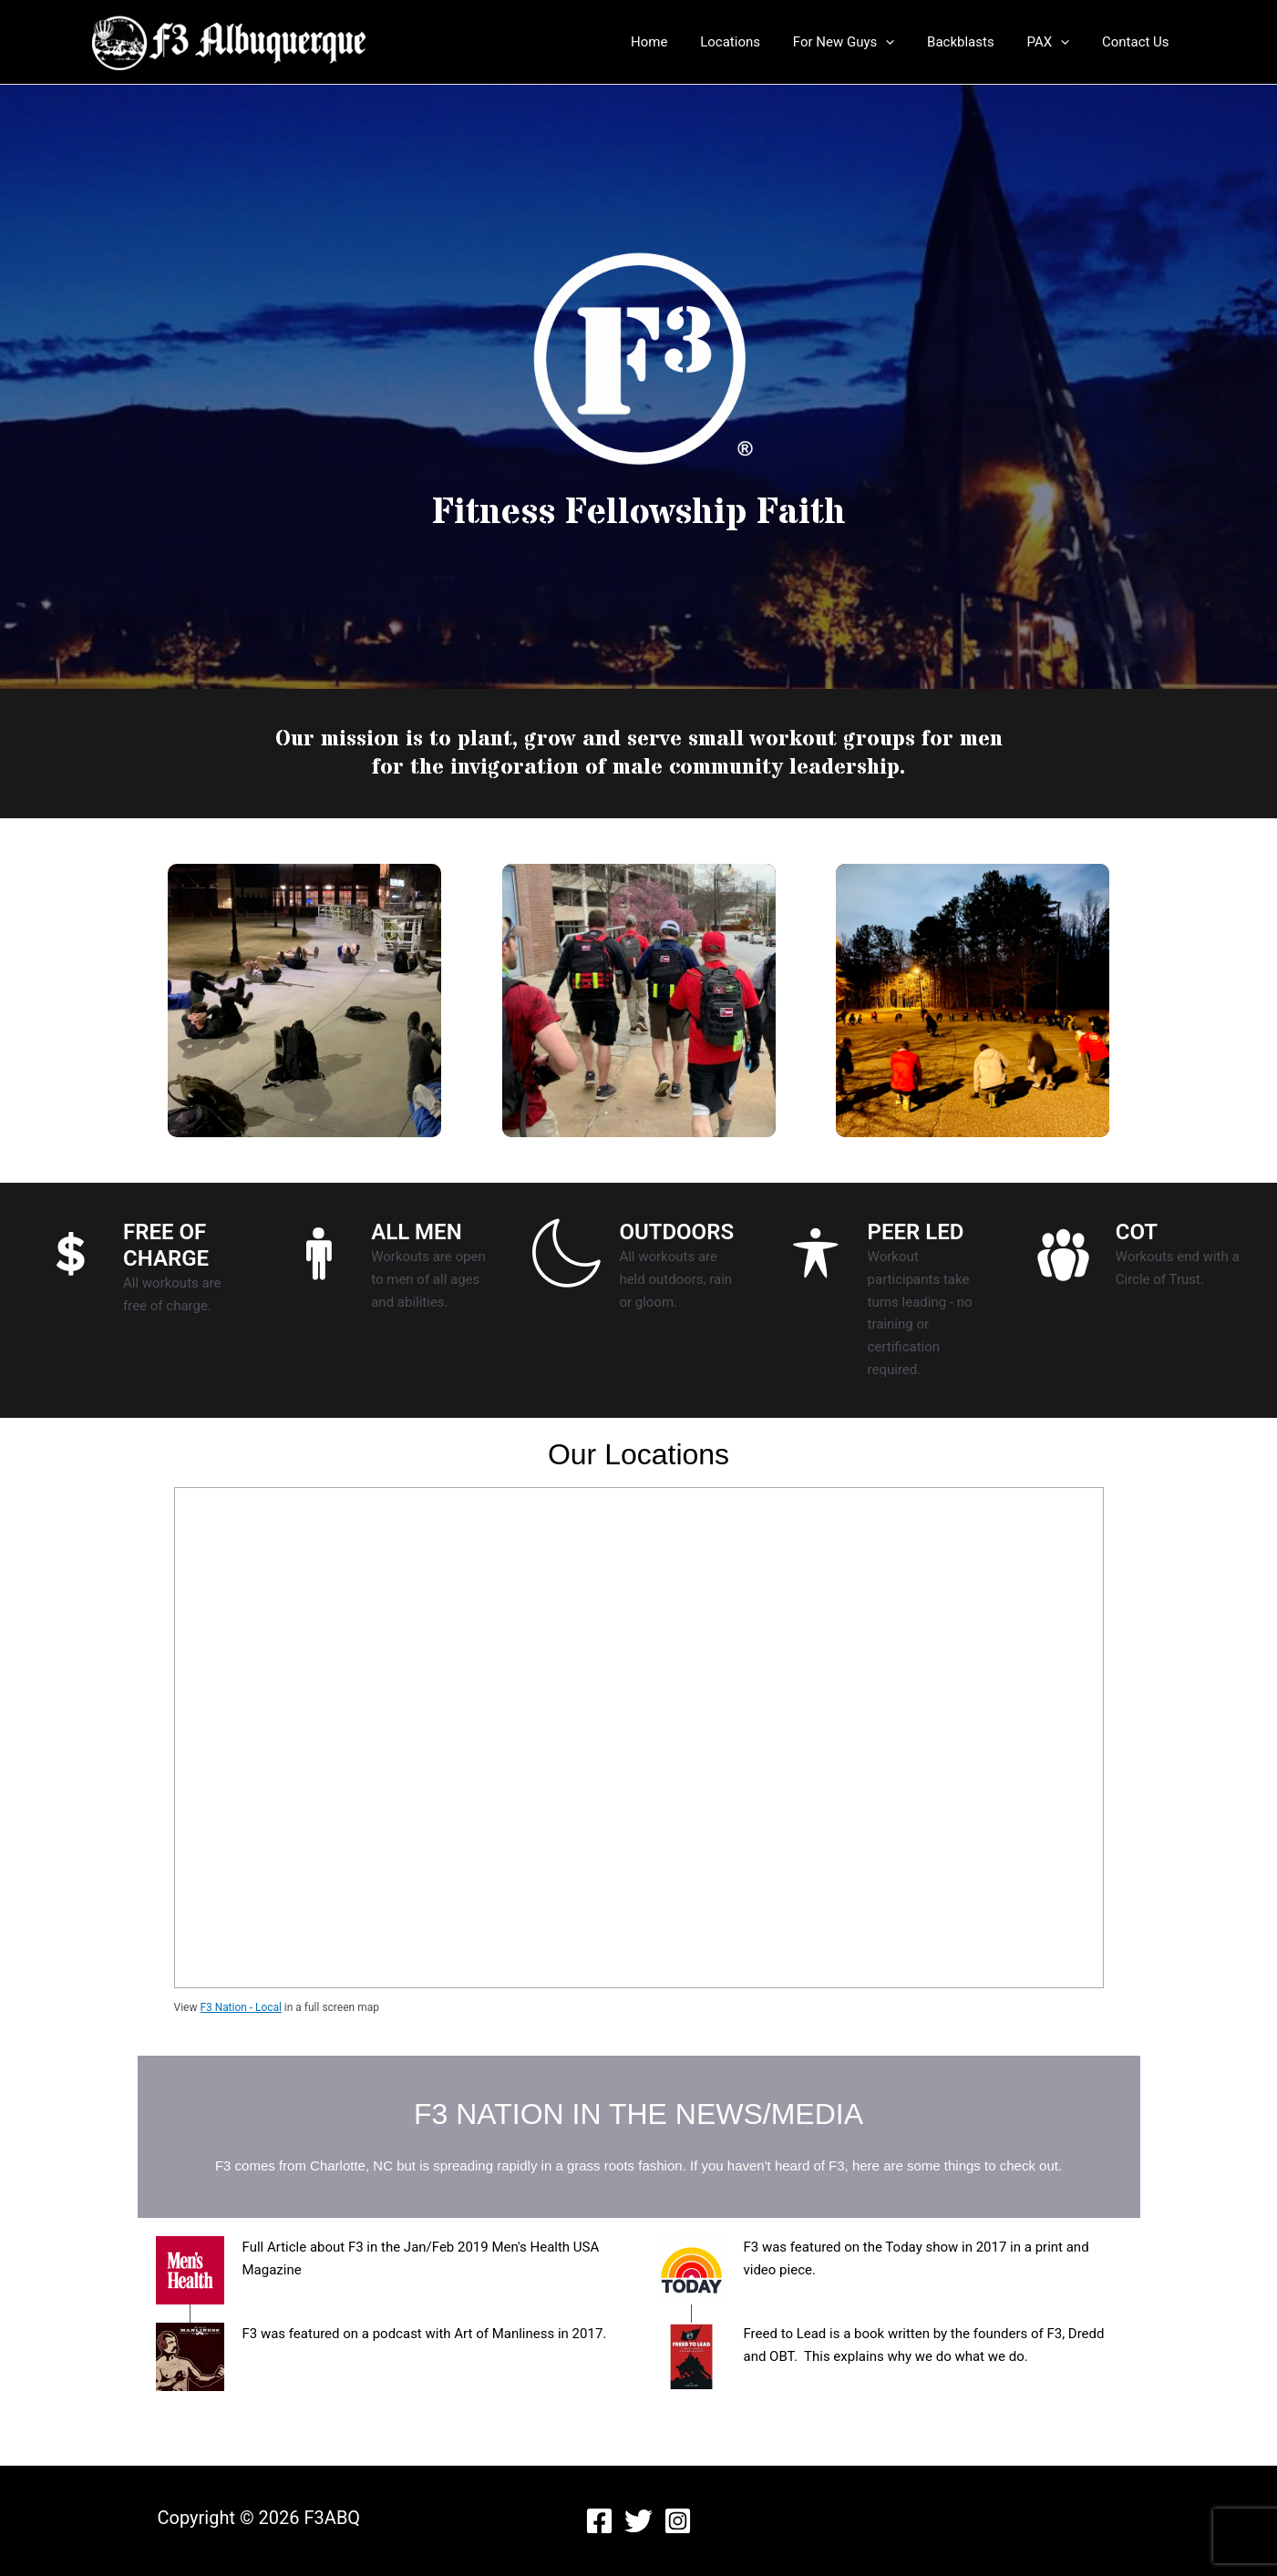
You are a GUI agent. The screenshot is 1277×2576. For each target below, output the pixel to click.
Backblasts (974, 42)
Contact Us (1138, 42)
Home (678, 42)
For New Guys (861, 41)
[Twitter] (638, 2521)
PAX (1056, 41)
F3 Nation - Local (241, 2007)
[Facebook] (599, 2521)
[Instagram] (678, 2521)
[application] (904, 41)
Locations (754, 42)
